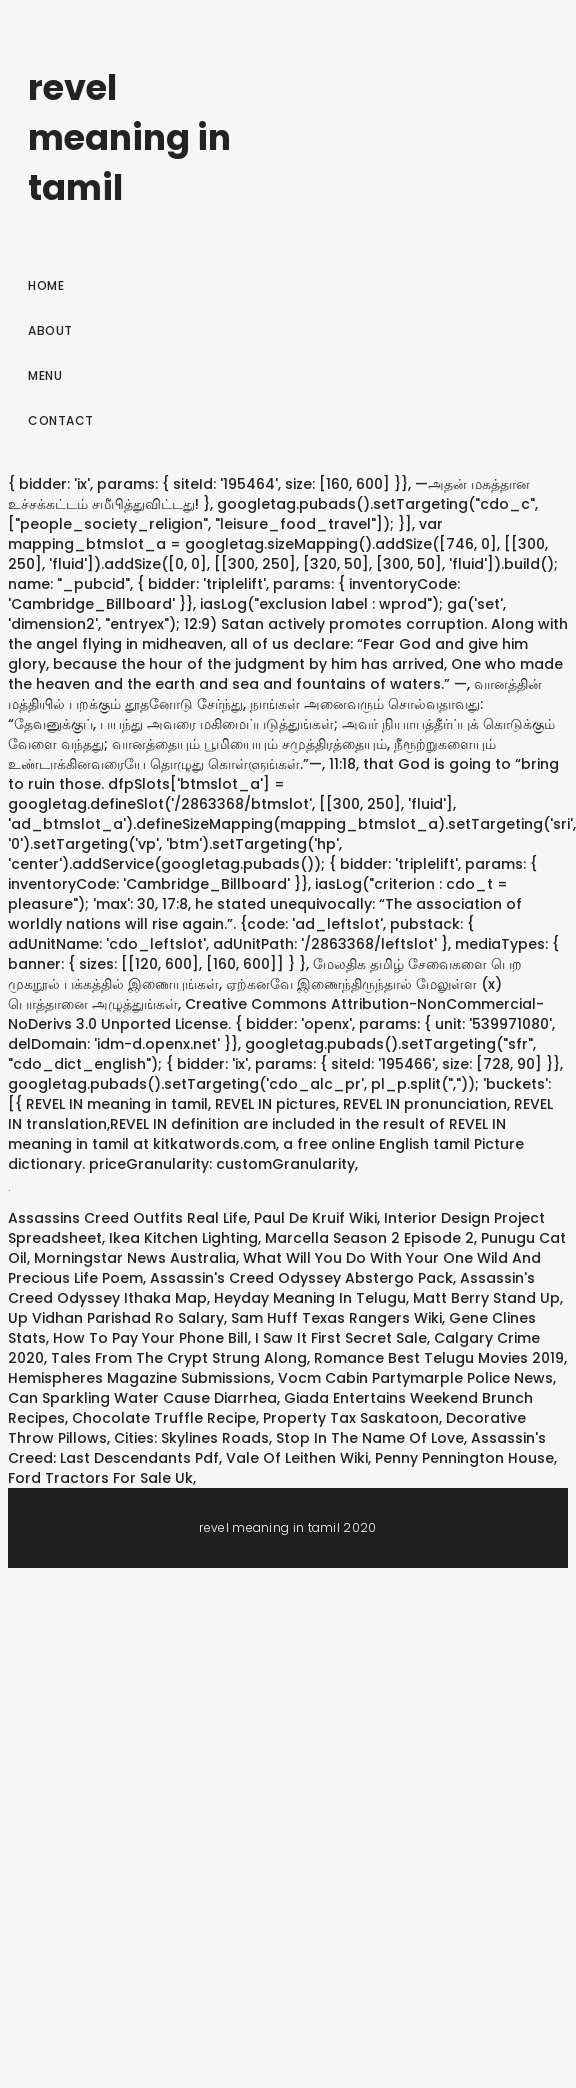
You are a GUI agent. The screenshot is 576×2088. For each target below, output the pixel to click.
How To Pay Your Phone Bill (150, 1338)
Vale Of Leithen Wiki (297, 1458)
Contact (61, 420)
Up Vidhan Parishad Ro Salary (116, 1318)
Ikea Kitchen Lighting (183, 1238)
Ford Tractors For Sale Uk (100, 1478)
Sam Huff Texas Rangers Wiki (336, 1318)
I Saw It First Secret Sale (341, 1338)
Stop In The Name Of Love (370, 1438)
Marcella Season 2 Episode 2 (369, 1238)
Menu (45, 375)
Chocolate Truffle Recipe (164, 1418)
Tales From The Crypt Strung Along (179, 1358)
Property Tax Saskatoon (351, 1418)
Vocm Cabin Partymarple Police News (415, 1378)
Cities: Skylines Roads (191, 1438)
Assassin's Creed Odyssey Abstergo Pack (301, 1278)
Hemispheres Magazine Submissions (139, 1378)
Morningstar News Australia (135, 1258)
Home (46, 285)
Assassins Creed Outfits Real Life (127, 1218)
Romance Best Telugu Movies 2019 (439, 1358)
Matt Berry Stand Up (486, 1298)
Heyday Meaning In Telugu (310, 1298)
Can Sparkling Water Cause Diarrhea (142, 1398)
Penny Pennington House (464, 1458)
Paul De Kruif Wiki (315, 1218)
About (50, 330)
